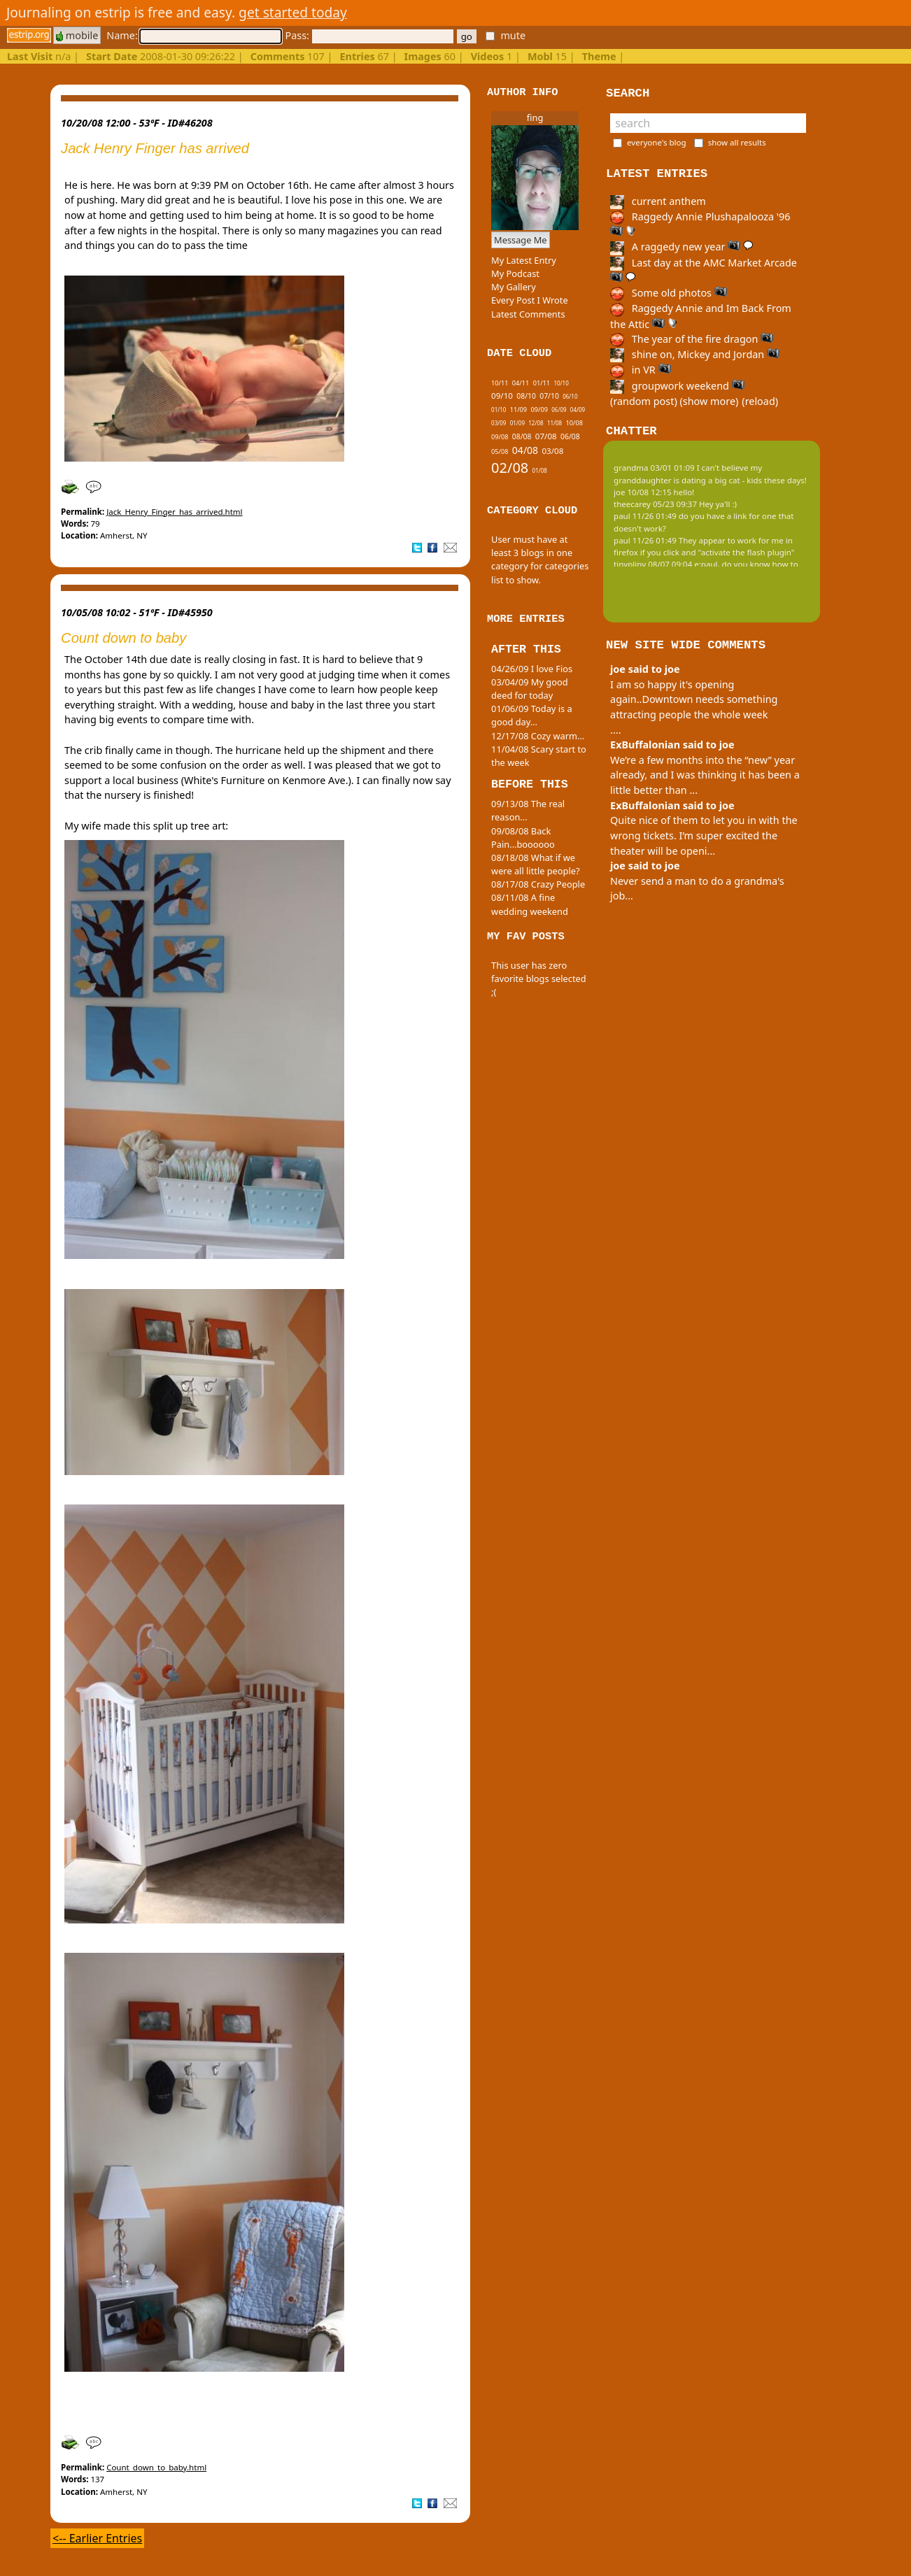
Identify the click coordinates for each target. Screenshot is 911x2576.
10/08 (574, 422)
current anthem (658, 201)
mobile (77, 35)
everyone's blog (656, 142)
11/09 (518, 409)
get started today (293, 12)
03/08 (552, 451)
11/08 (554, 423)
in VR (640, 369)
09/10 (502, 395)
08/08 (522, 436)
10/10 (560, 383)
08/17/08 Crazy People (538, 884)
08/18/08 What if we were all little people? (535, 864)
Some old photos (668, 292)
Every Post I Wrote (529, 300)
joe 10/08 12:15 (643, 492)
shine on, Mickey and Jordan (694, 354)
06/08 (570, 436)
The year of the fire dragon (691, 339)
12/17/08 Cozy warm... (537, 736)
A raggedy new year (681, 246)
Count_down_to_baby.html (156, 2467)
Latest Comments (528, 314)
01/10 (498, 409)
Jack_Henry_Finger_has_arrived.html (174, 511)
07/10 (549, 396)
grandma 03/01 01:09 (654, 467)
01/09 (517, 423)
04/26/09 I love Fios (531, 668)
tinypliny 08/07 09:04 (653, 564)
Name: (193, 35)
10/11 (499, 382)
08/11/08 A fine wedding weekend (529, 904)
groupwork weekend (677, 385)
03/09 (498, 423)
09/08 (499, 436)
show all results (737, 142)
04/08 (525, 450)
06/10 (570, 396)
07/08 (546, 436)
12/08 (535, 423)
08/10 (526, 396)
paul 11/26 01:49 (645, 516)
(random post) (643, 401)
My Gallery (513, 286)
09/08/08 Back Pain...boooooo (523, 838)
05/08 (499, 451)
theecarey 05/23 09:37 (655, 504)
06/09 (558, 409)
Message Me (520, 240)
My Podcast (515, 273)
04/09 (577, 409)
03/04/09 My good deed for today (529, 689)
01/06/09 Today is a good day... (531, 715)
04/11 (520, 382)
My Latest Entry (523, 260)
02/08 (509, 467)
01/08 (539, 470)
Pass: (369, 35)
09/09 (538, 409)
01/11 (541, 382)
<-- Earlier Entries (97, 2538)
